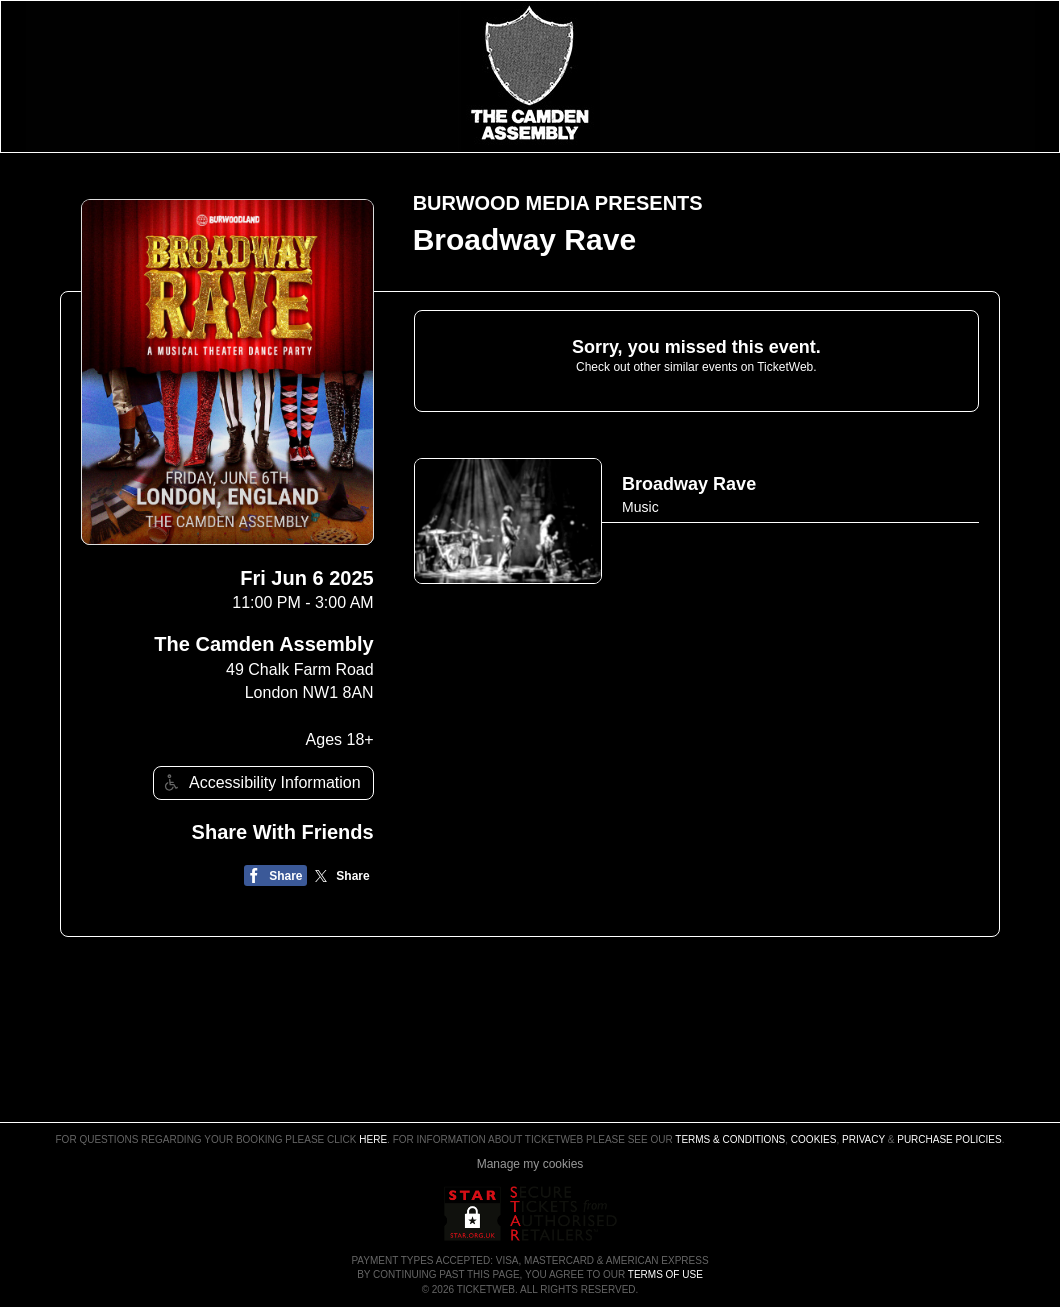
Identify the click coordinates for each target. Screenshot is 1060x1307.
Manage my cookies (530, 1164)
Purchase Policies (949, 1139)
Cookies (814, 1139)
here (373, 1139)
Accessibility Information (260, 782)
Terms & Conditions (730, 1139)
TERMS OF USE (665, 1274)
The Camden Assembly (263, 644)
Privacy (863, 1139)
